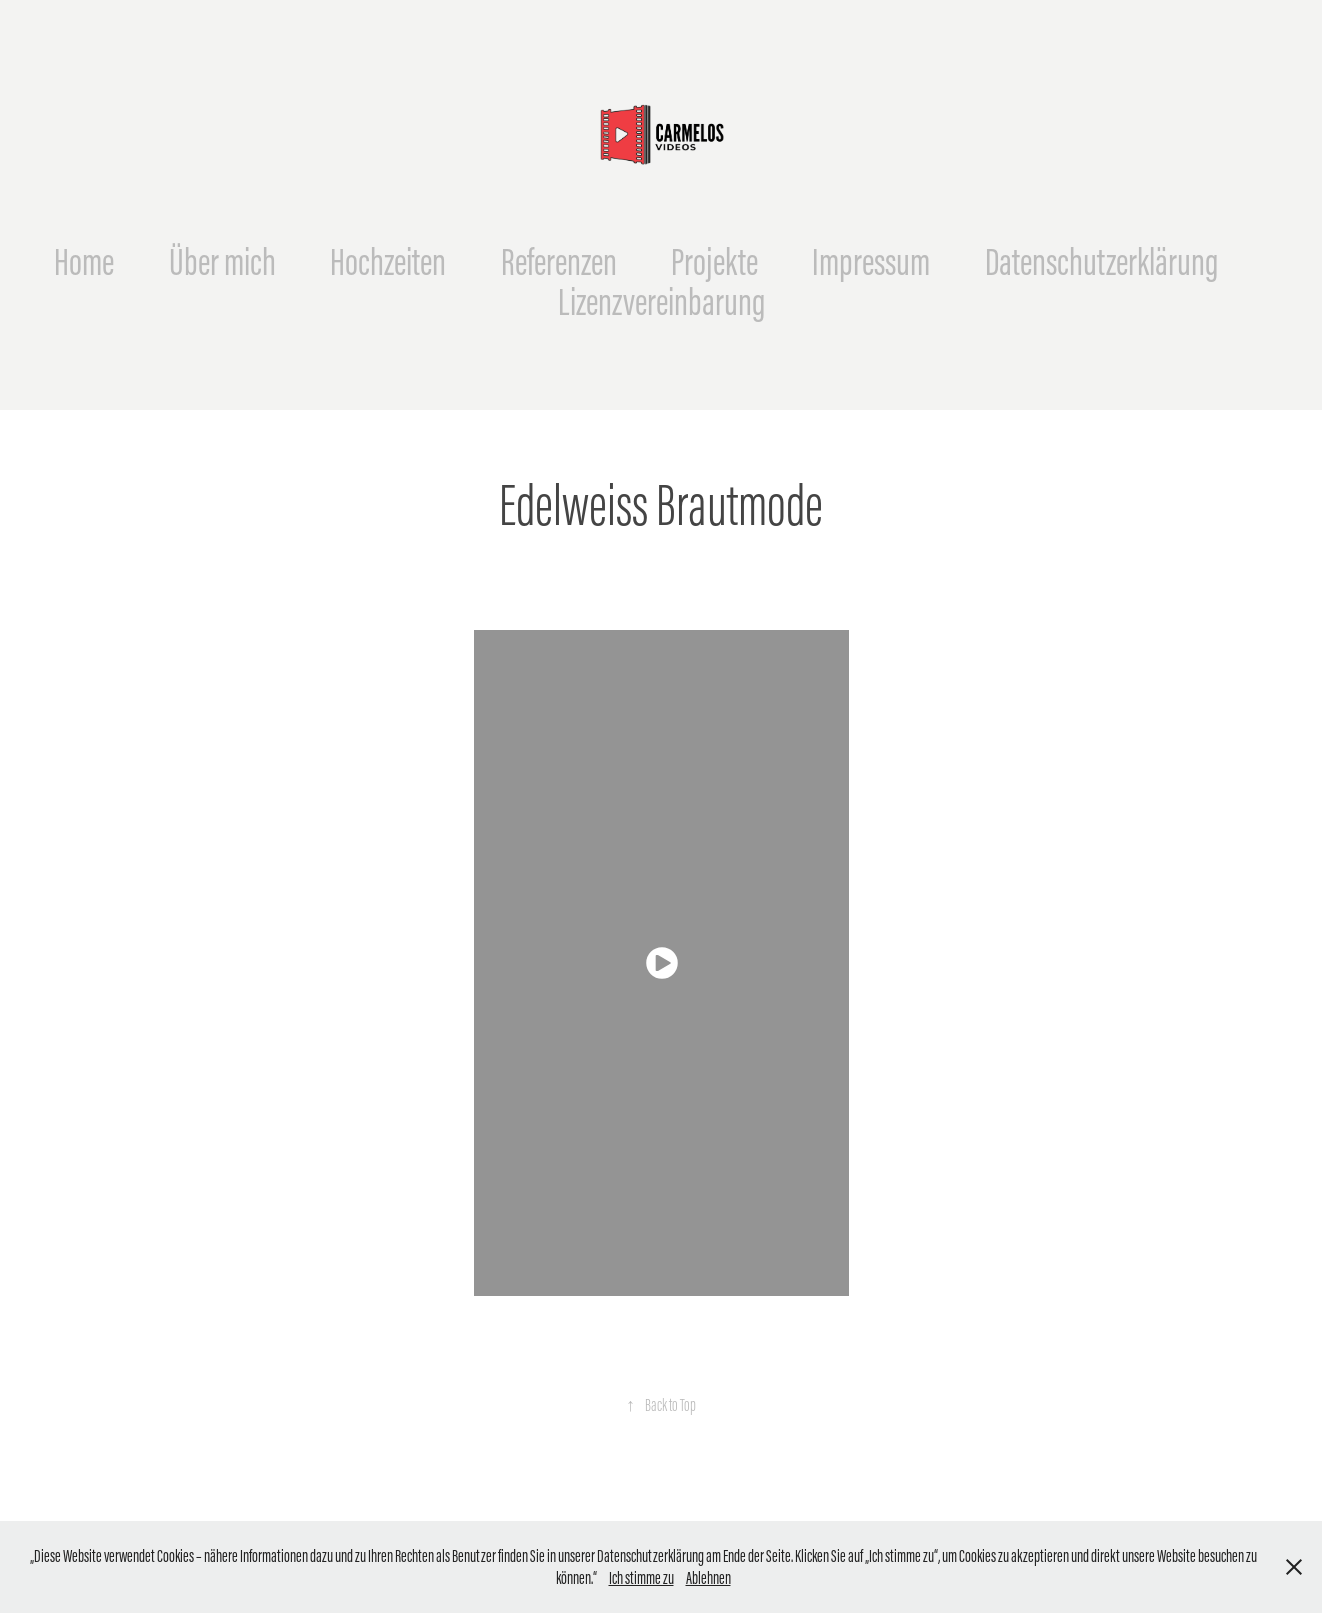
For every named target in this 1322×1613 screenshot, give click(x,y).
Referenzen (559, 261)
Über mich (222, 261)
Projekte (714, 261)
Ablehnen (708, 1578)
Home (84, 261)
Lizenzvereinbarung (661, 301)
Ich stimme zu (641, 1578)
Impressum (871, 261)
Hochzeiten (388, 261)
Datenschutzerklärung (1101, 261)
